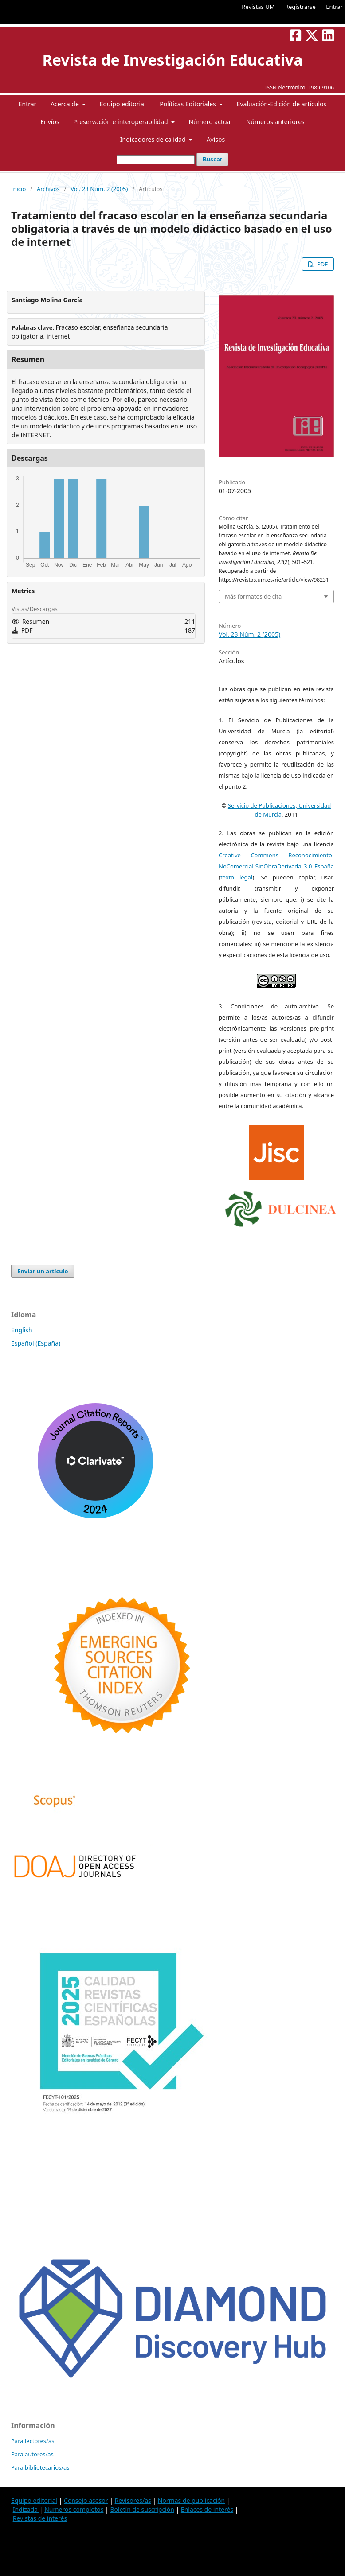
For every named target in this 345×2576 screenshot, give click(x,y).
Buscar (212, 159)
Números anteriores (275, 121)
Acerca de (65, 104)
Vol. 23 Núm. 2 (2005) (99, 189)
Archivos (48, 189)
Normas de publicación (191, 2500)
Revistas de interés (40, 2518)
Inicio (18, 189)
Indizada (26, 2509)
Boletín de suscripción (142, 2509)
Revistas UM (258, 7)
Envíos (49, 121)
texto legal (236, 877)
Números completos (73, 2509)
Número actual (210, 121)
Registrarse (300, 7)
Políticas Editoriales (188, 104)
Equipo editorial (123, 104)
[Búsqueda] (156, 159)
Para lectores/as (32, 2441)
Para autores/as (32, 2454)
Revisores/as (133, 2500)
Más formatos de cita (253, 596)
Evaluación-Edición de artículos (282, 104)
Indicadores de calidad (154, 139)
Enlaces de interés (207, 2509)
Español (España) (35, 1343)
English (21, 1330)
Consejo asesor (86, 2500)
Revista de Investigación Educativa (172, 60)
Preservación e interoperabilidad (121, 121)
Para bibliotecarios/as (40, 2467)
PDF (322, 264)
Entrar (334, 7)
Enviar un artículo (42, 1271)
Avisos (216, 139)
